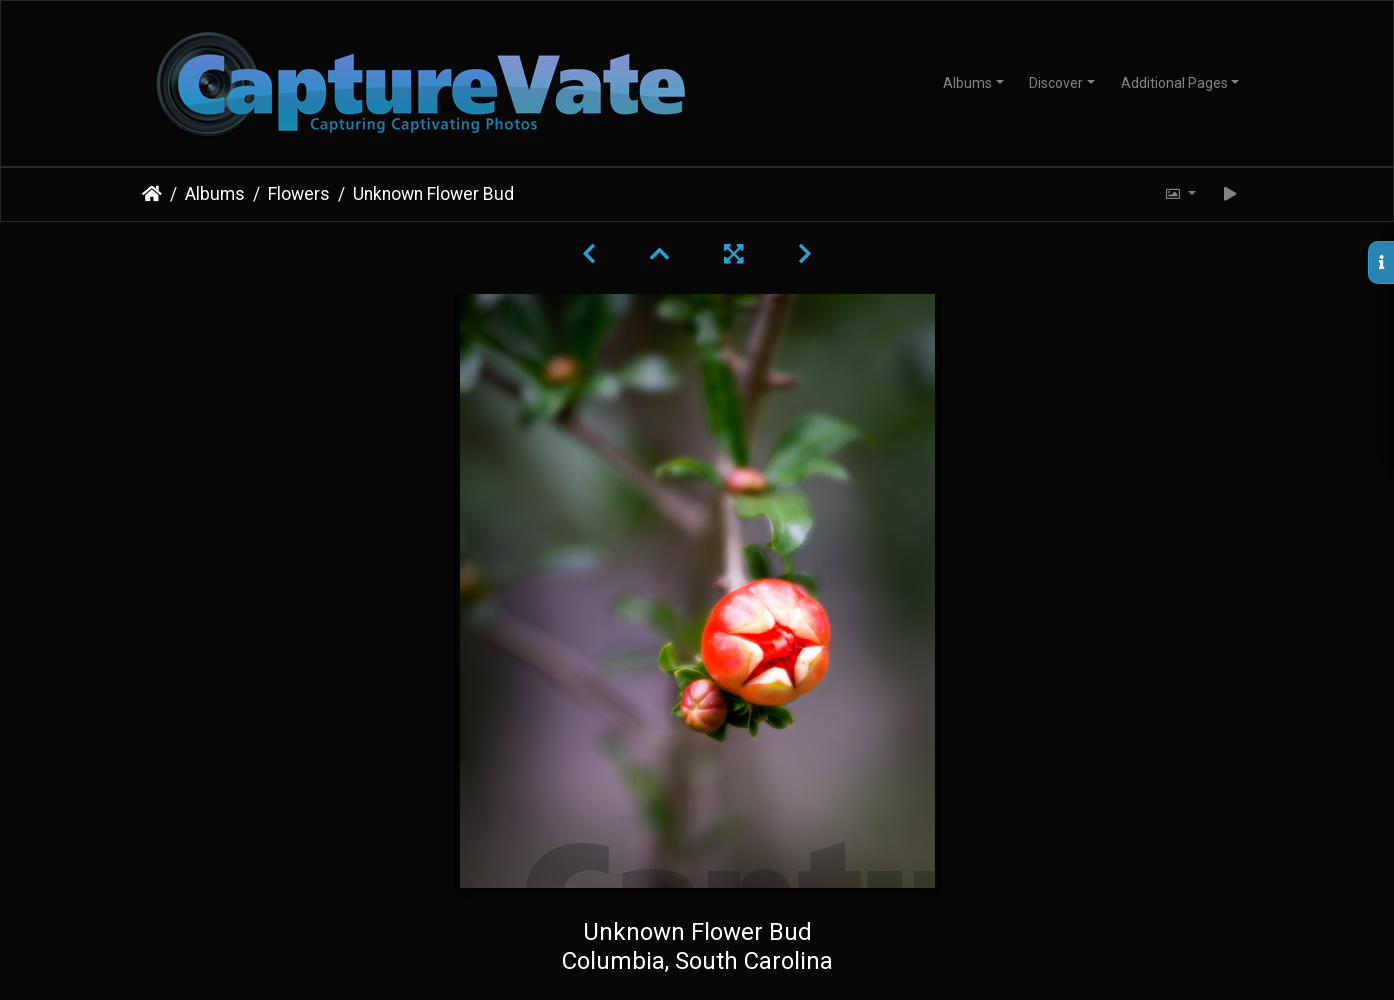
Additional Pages (1174, 83)
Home (152, 194)
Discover (1056, 83)
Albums (967, 83)
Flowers (299, 194)
